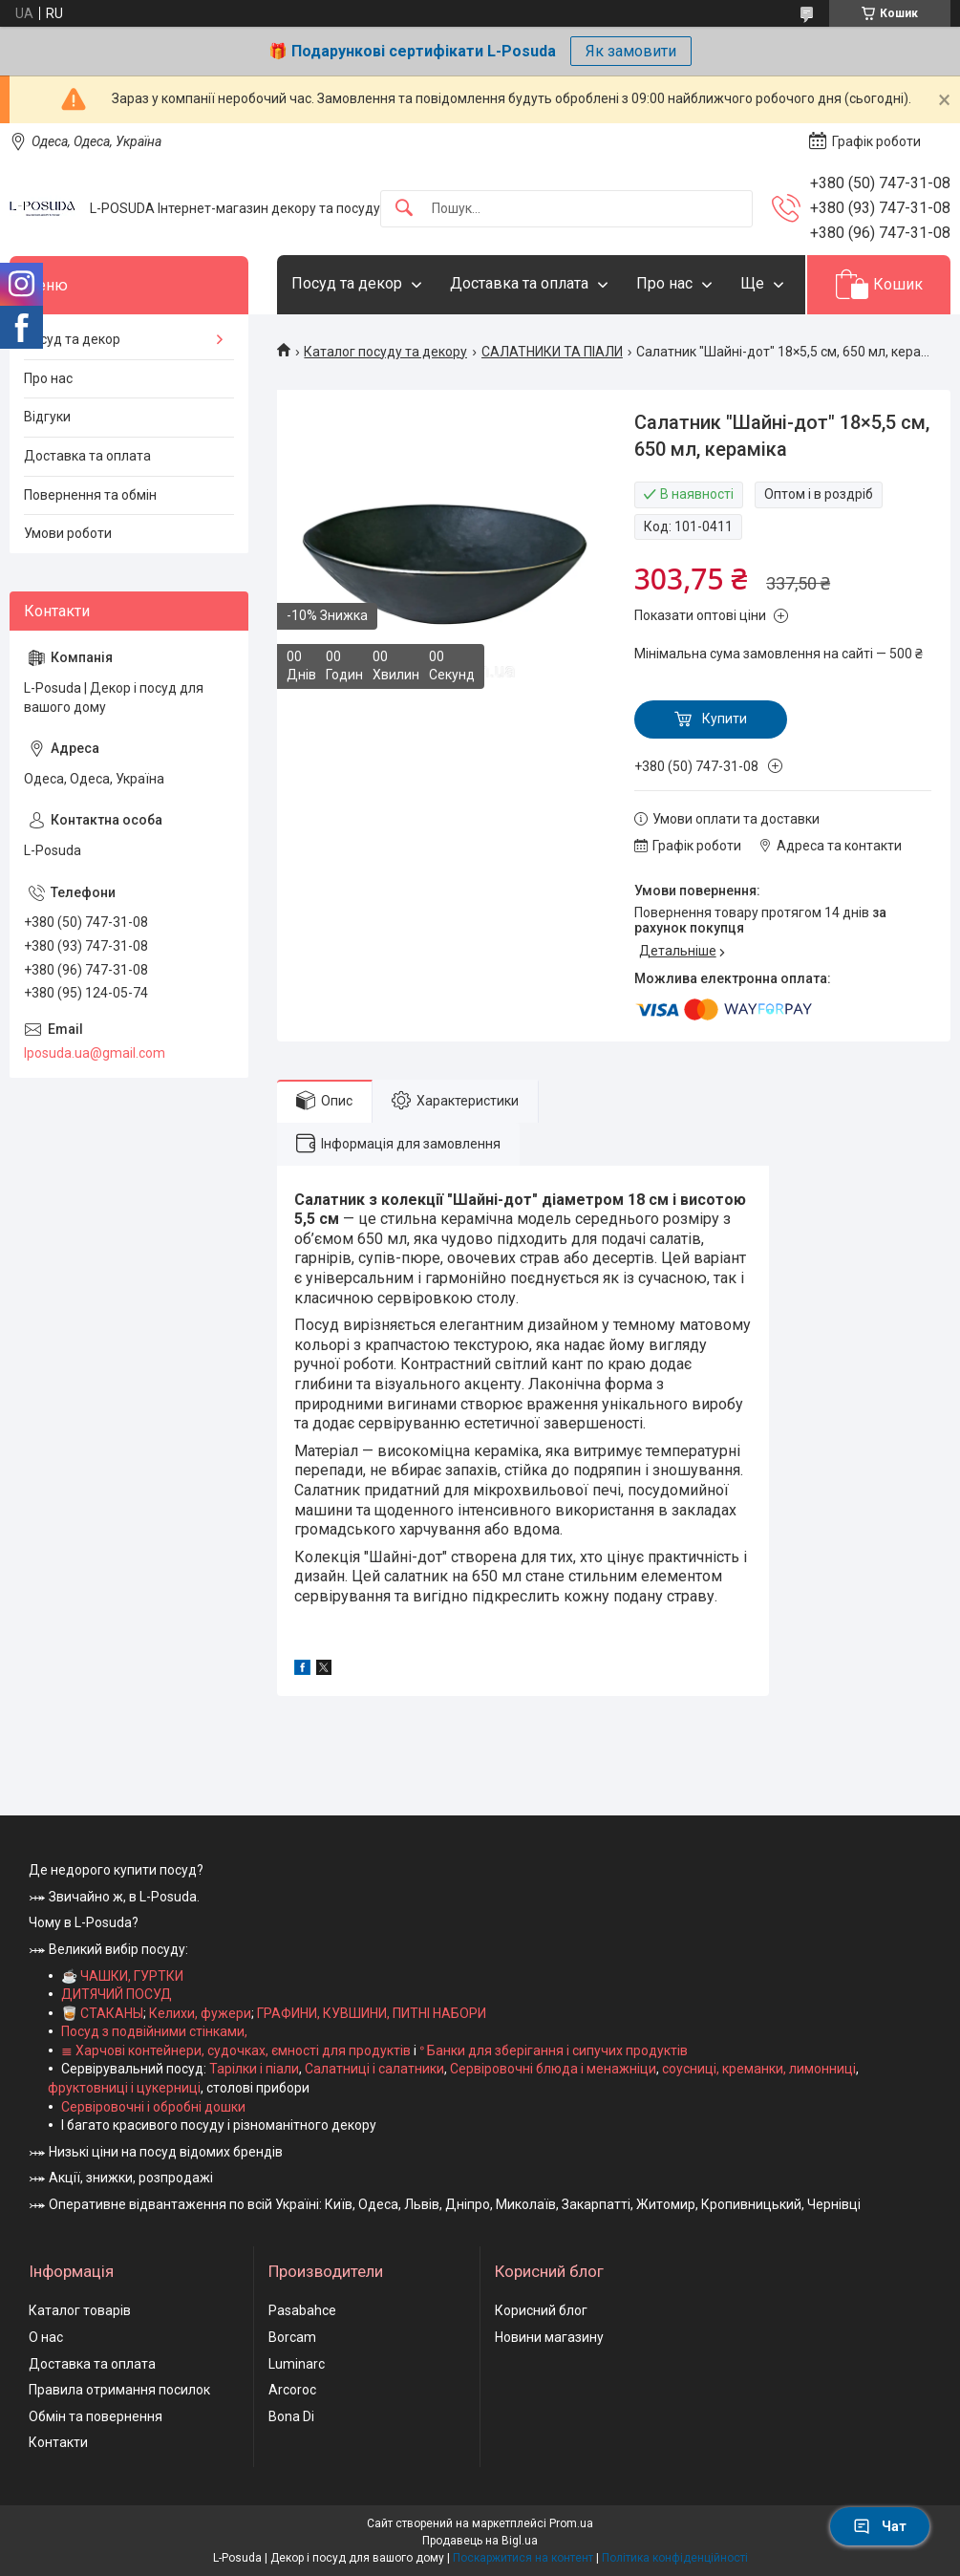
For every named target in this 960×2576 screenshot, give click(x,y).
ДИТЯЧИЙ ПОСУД (116, 1994)
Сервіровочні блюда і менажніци (553, 2068)
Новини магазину (549, 2337)
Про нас (664, 283)
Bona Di (291, 2416)
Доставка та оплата (519, 283)
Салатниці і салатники (374, 2068)
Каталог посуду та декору (385, 351)
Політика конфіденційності (675, 2558)
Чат (880, 2526)
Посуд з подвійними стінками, (154, 2031)
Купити (724, 718)
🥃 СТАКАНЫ (102, 2013)
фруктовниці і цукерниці (124, 2087)
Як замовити (631, 51)
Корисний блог (541, 2310)
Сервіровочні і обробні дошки (153, 2106)
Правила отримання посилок (119, 2389)
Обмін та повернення (95, 2416)
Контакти (58, 2442)
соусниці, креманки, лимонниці (759, 2068)
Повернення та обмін (90, 495)
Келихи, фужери (200, 2013)
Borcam (292, 2337)
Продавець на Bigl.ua (480, 2540)
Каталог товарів (80, 2310)
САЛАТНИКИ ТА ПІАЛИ (552, 351)
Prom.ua (571, 2523)
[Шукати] (404, 209)
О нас (46, 2337)
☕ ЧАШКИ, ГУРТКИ (122, 1976)
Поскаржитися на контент (523, 2558)
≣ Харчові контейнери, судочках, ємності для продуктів (236, 2050)
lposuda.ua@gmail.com (94, 1053)
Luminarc (296, 2364)
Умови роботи (68, 533)
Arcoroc (292, 2389)
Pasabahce (302, 2310)
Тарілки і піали (254, 2068)
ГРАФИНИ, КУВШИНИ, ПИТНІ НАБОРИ (371, 2013)
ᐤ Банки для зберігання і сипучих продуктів (553, 2050)
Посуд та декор (346, 283)
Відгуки (47, 416)
